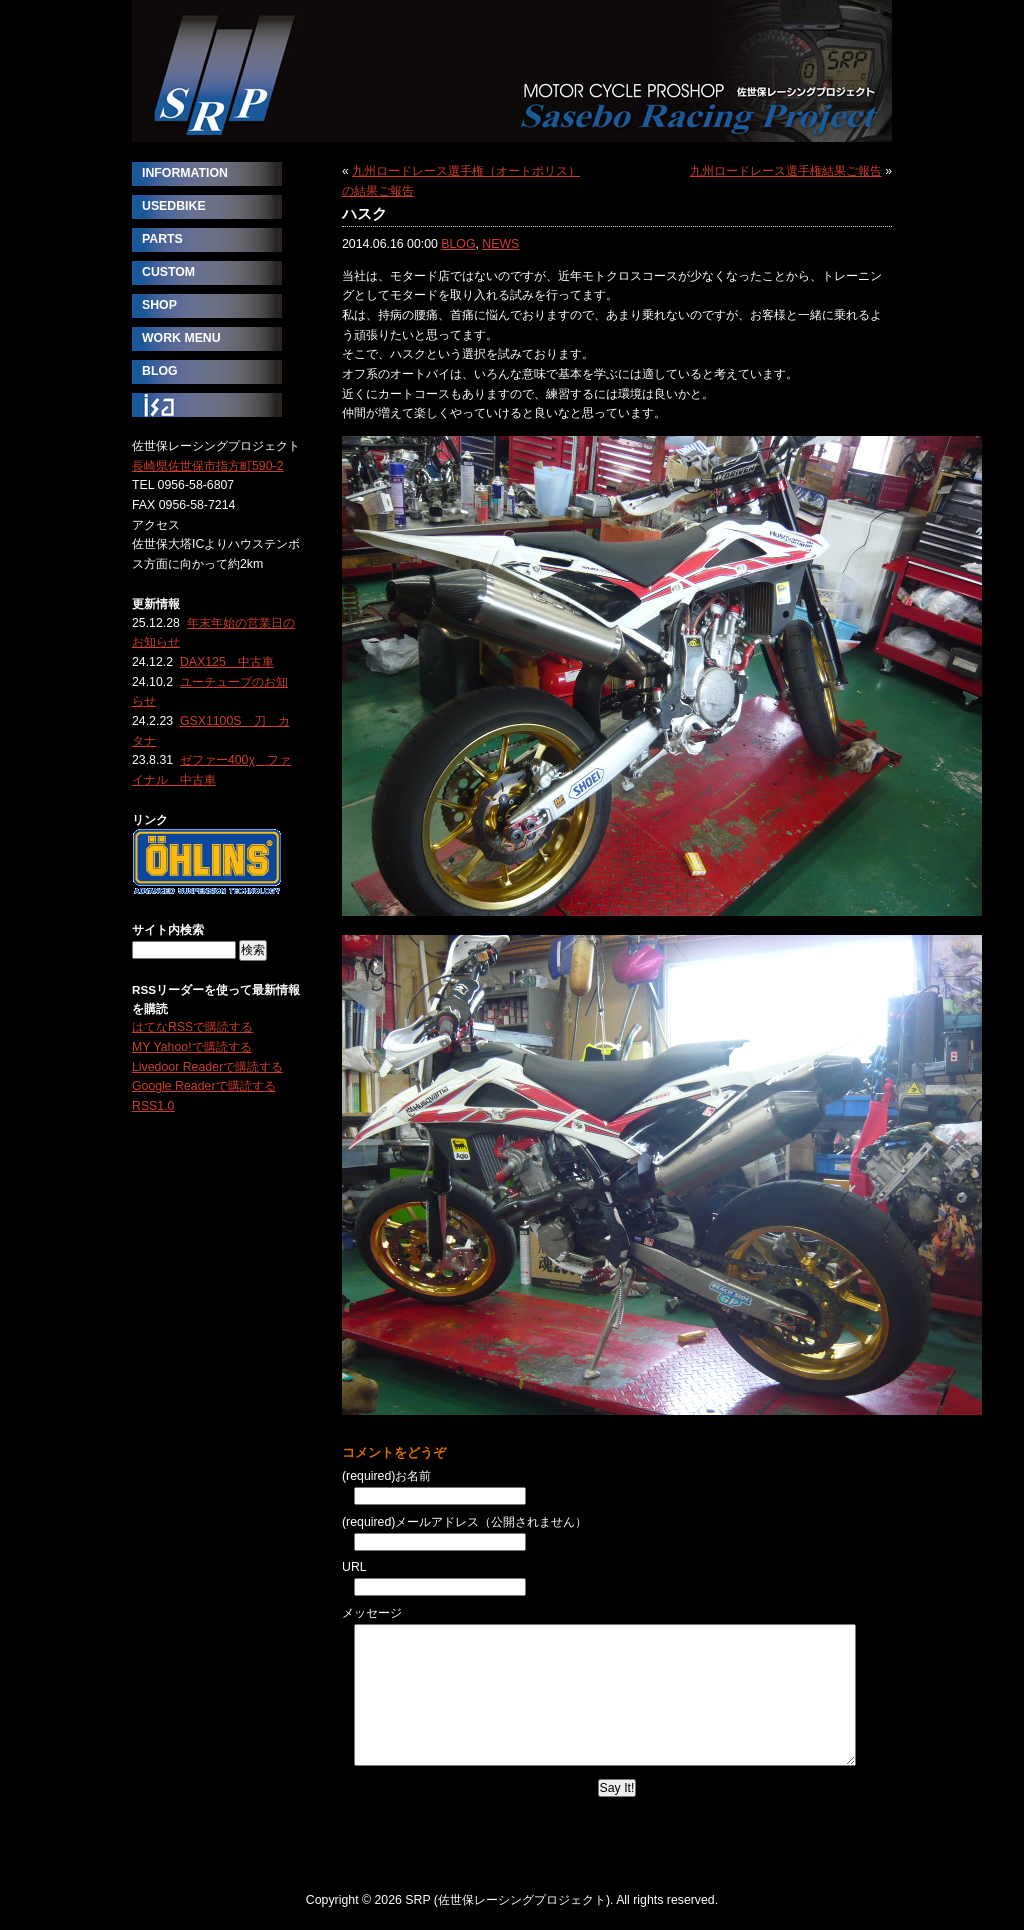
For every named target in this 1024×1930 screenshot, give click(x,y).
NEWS (500, 244)
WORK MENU (181, 338)
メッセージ (372, 1613)
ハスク (364, 213)
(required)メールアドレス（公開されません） (464, 1522)
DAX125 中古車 (227, 662)
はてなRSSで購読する (192, 1027)
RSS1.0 (153, 1106)
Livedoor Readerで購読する (207, 1067)
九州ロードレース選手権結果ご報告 (786, 171)
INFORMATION (185, 173)
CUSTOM (168, 272)
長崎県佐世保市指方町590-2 (208, 466)
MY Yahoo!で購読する (192, 1047)
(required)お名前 (386, 1476)
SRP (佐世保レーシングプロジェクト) (512, 71)
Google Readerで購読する (204, 1086)
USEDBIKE (174, 206)
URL (354, 1567)
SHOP (159, 305)
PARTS (162, 239)
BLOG (458, 244)
